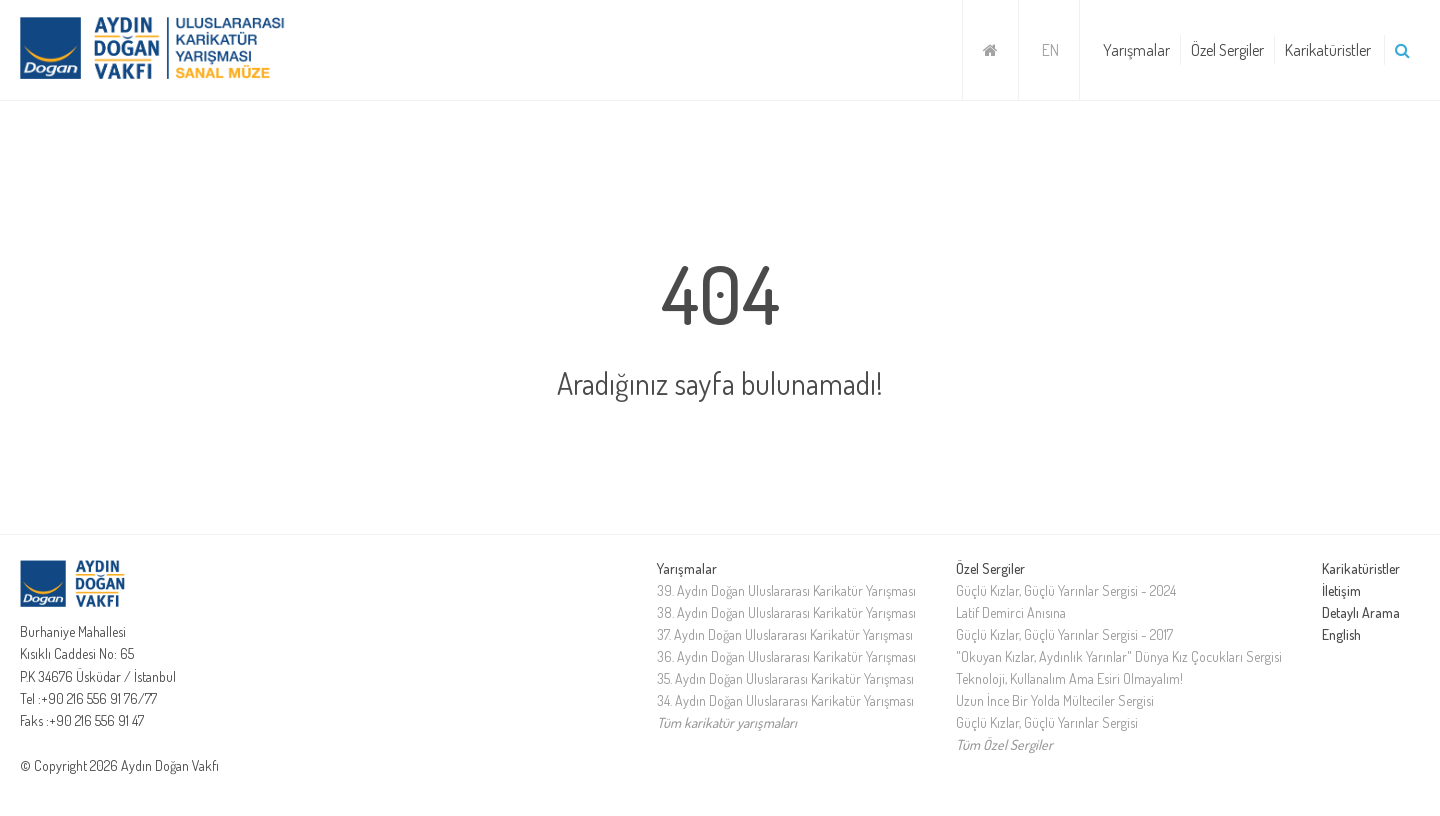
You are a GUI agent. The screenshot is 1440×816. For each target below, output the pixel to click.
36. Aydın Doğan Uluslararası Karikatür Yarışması (786, 656)
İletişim (1341, 590)
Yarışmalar (1136, 50)
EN (1050, 50)
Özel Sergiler (1227, 50)
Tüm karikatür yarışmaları (727, 722)
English (1341, 634)
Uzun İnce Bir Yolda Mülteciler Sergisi (1055, 700)
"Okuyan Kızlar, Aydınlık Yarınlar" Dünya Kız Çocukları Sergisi (1119, 656)
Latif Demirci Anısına (1011, 612)
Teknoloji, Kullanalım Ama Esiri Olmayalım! (1069, 678)
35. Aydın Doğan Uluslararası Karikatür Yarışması (785, 678)
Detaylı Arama (1361, 612)
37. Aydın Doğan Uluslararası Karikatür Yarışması (785, 634)
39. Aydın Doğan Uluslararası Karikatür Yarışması (786, 590)
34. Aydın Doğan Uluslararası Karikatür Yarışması (785, 700)
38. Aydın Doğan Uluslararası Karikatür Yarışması (786, 612)
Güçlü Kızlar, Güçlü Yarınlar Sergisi (1047, 722)
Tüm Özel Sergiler (1004, 744)
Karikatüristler (1328, 50)
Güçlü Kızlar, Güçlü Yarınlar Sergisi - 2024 (1066, 590)
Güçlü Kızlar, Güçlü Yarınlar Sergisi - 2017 (1064, 634)
